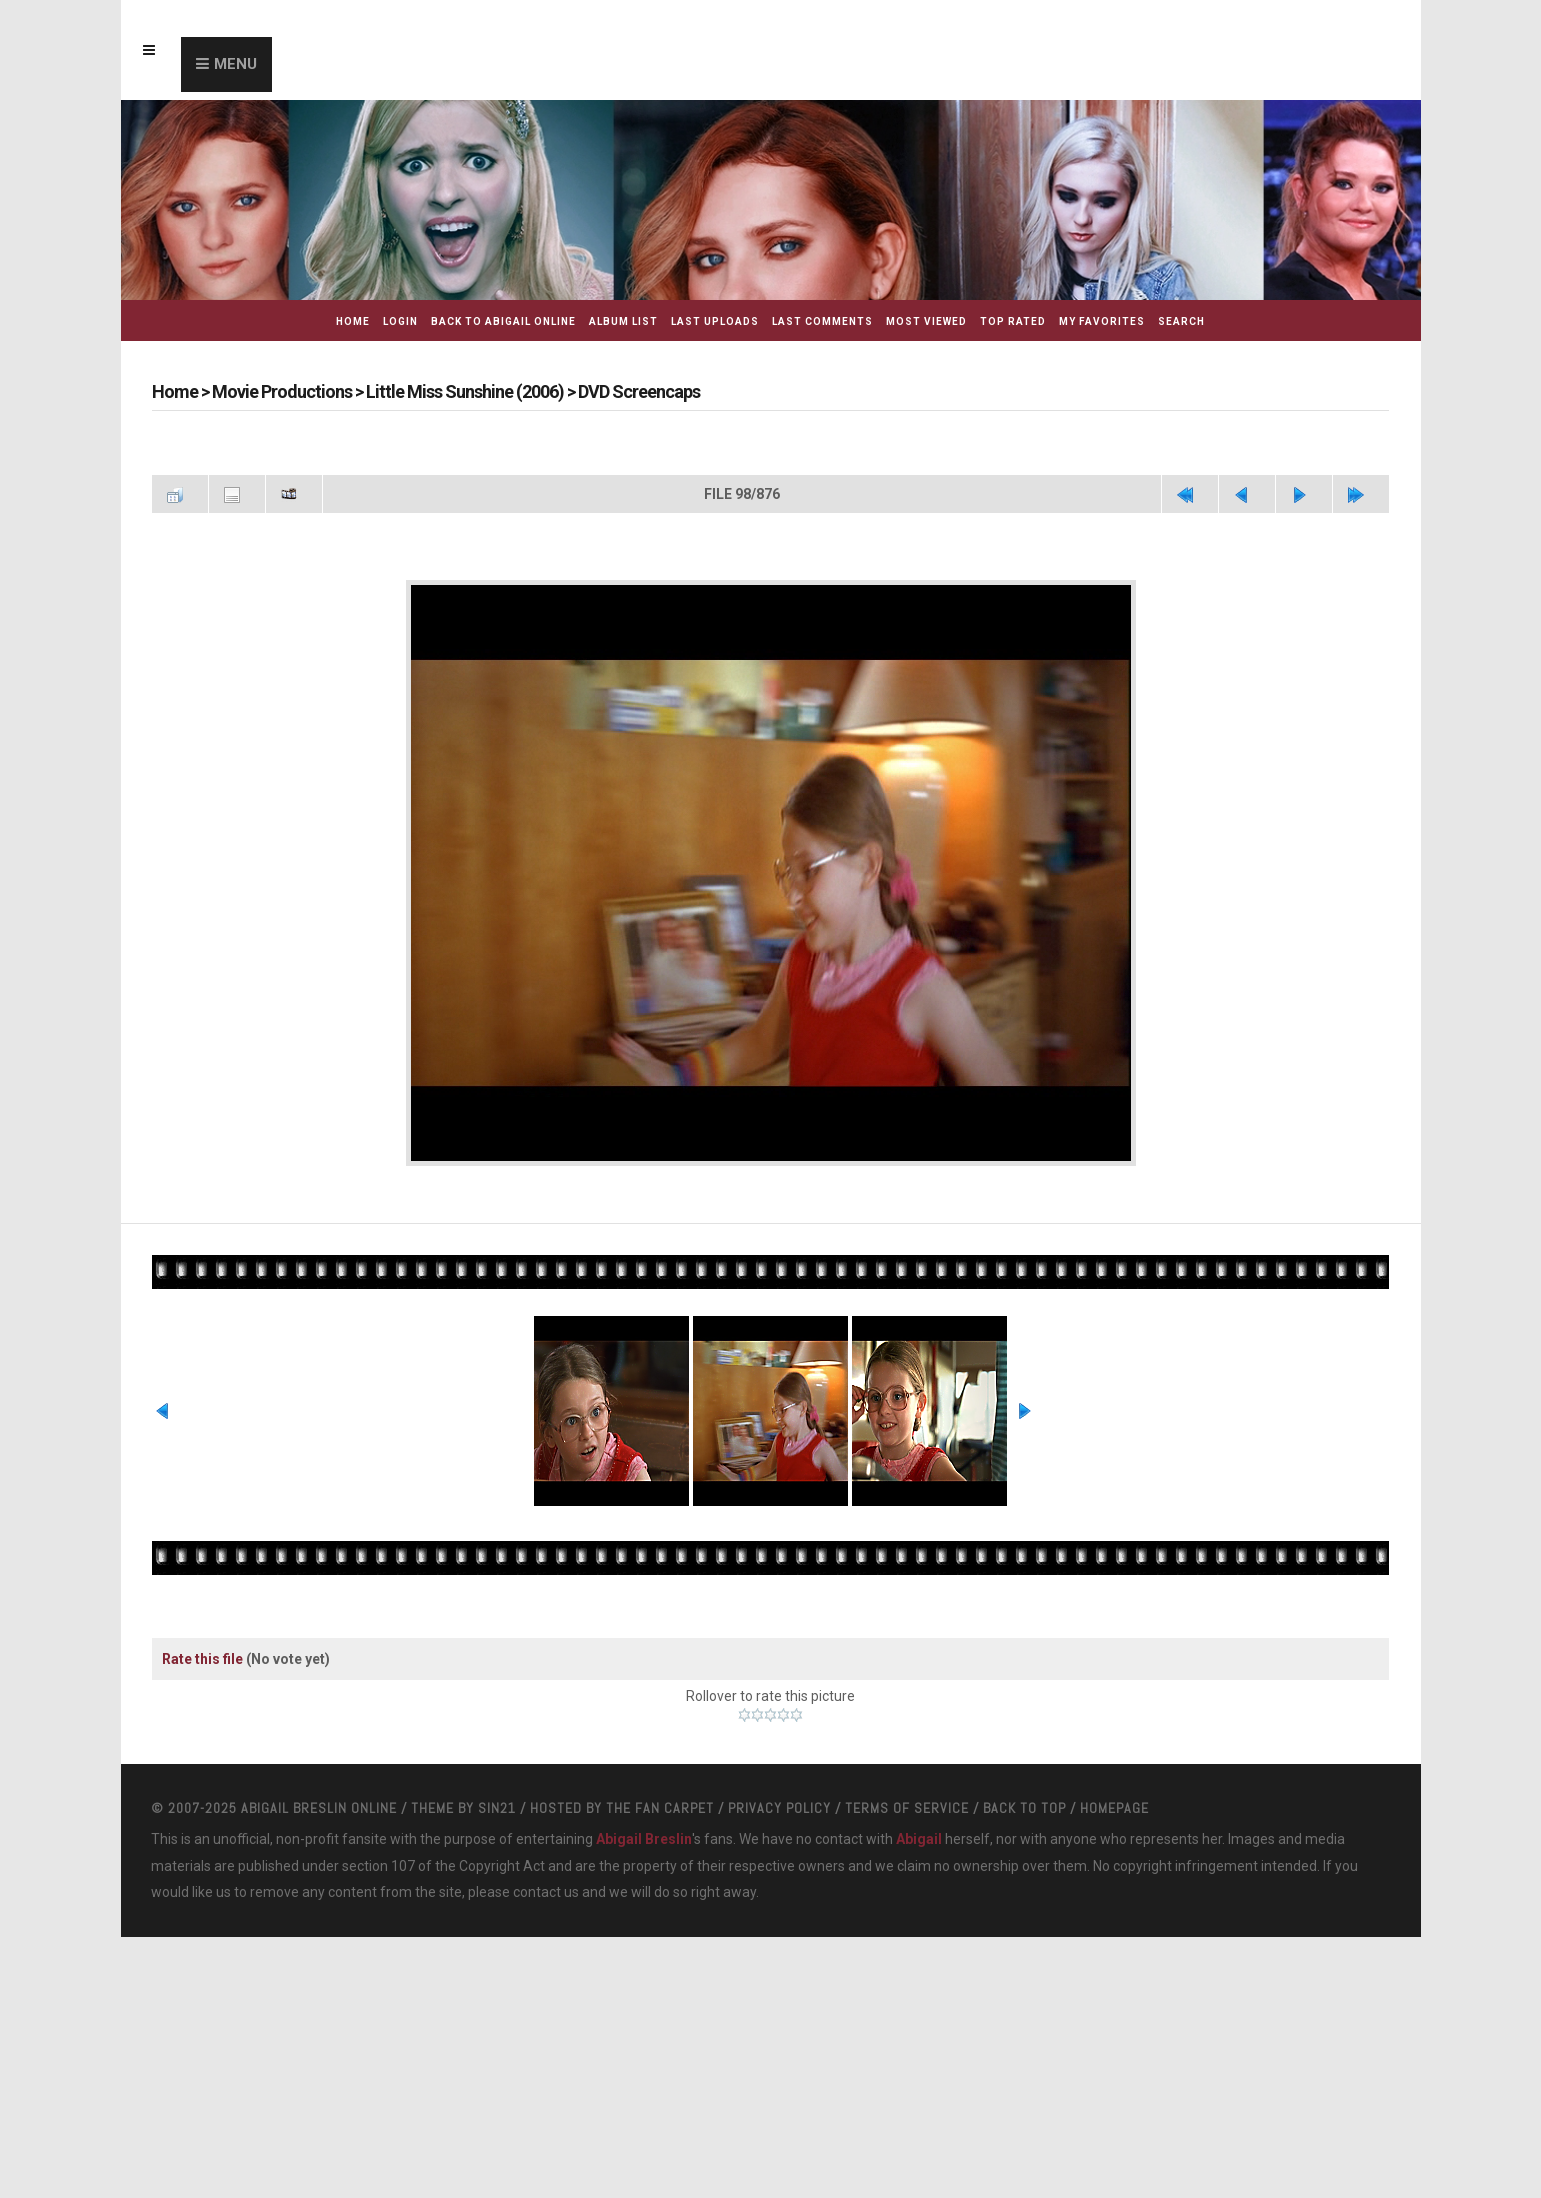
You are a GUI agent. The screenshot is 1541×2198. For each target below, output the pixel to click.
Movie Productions (282, 391)
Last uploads (715, 321)
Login (400, 321)
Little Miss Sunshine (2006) (465, 391)
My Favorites (1102, 321)
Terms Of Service (907, 1808)
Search (1181, 321)
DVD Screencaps (639, 391)
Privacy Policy (779, 1808)
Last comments (822, 321)
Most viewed (926, 321)
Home (353, 321)
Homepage (1114, 1808)
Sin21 (497, 1808)
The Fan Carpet (660, 1808)
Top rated (1013, 321)
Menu (235, 64)
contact (537, 1892)
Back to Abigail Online (503, 321)
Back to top (1024, 1808)
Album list (623, 321)
